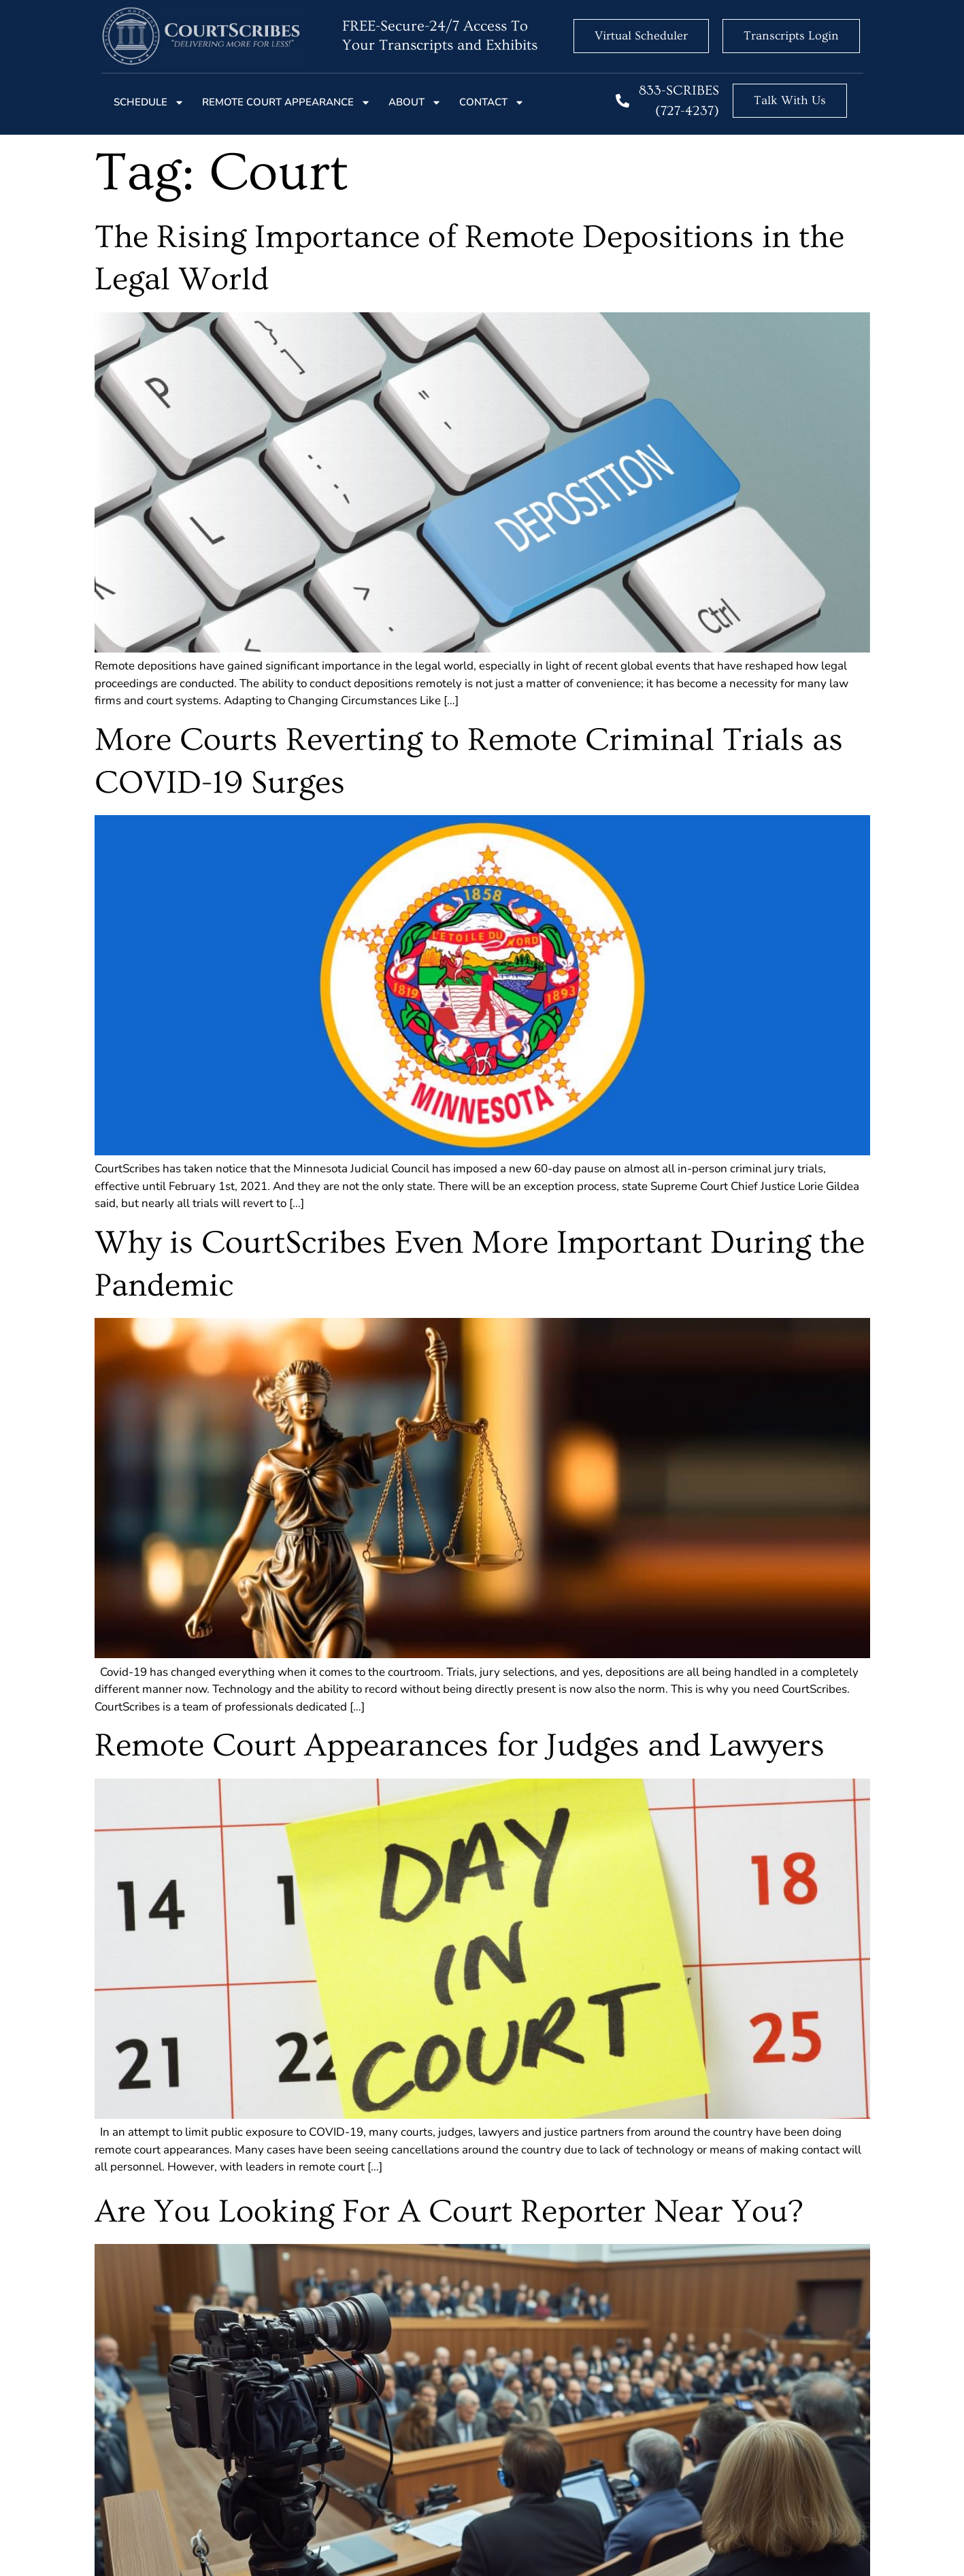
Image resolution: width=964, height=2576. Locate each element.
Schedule (149, 102)
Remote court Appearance (286, 102)
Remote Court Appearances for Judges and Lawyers (460, 1746)
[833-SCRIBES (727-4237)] (622, 101)
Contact (492, 102)
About (415, 102)
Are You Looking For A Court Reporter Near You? (449, 2212)
